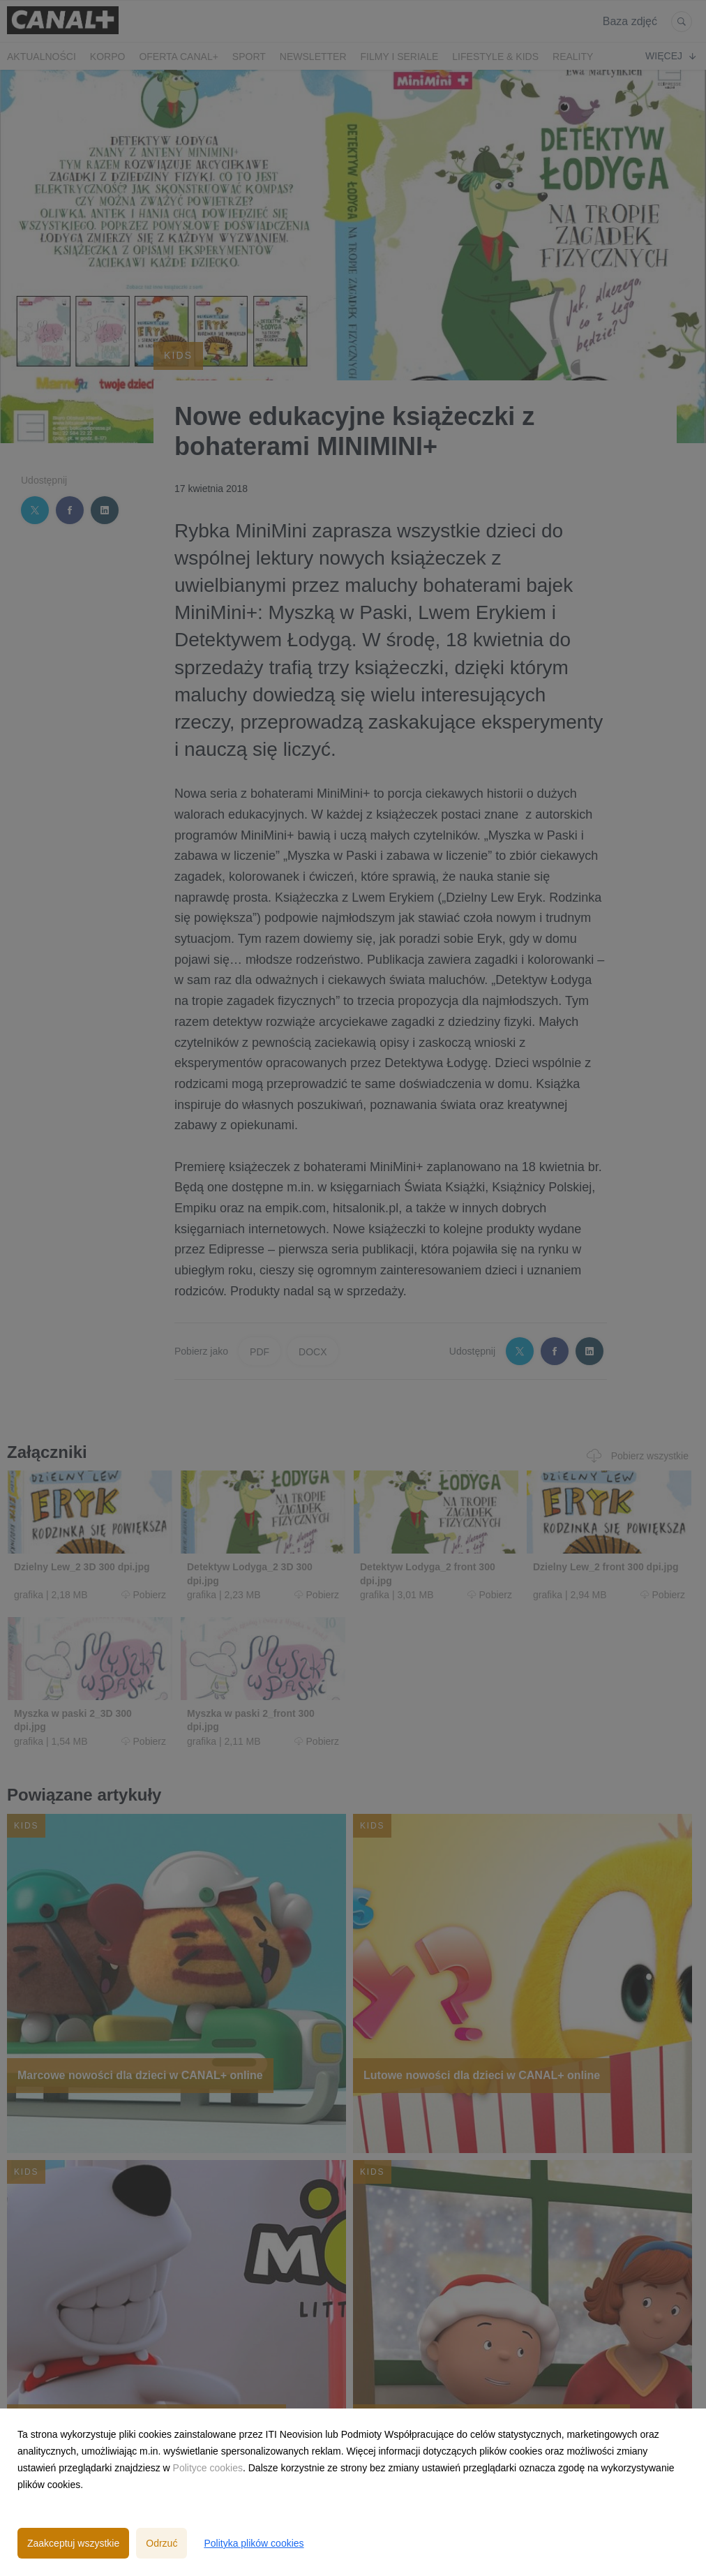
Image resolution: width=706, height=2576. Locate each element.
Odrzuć (161, 2543)
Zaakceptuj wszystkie (73, 2543)
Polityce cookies (208, 2467)
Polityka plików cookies (253, 2543)
